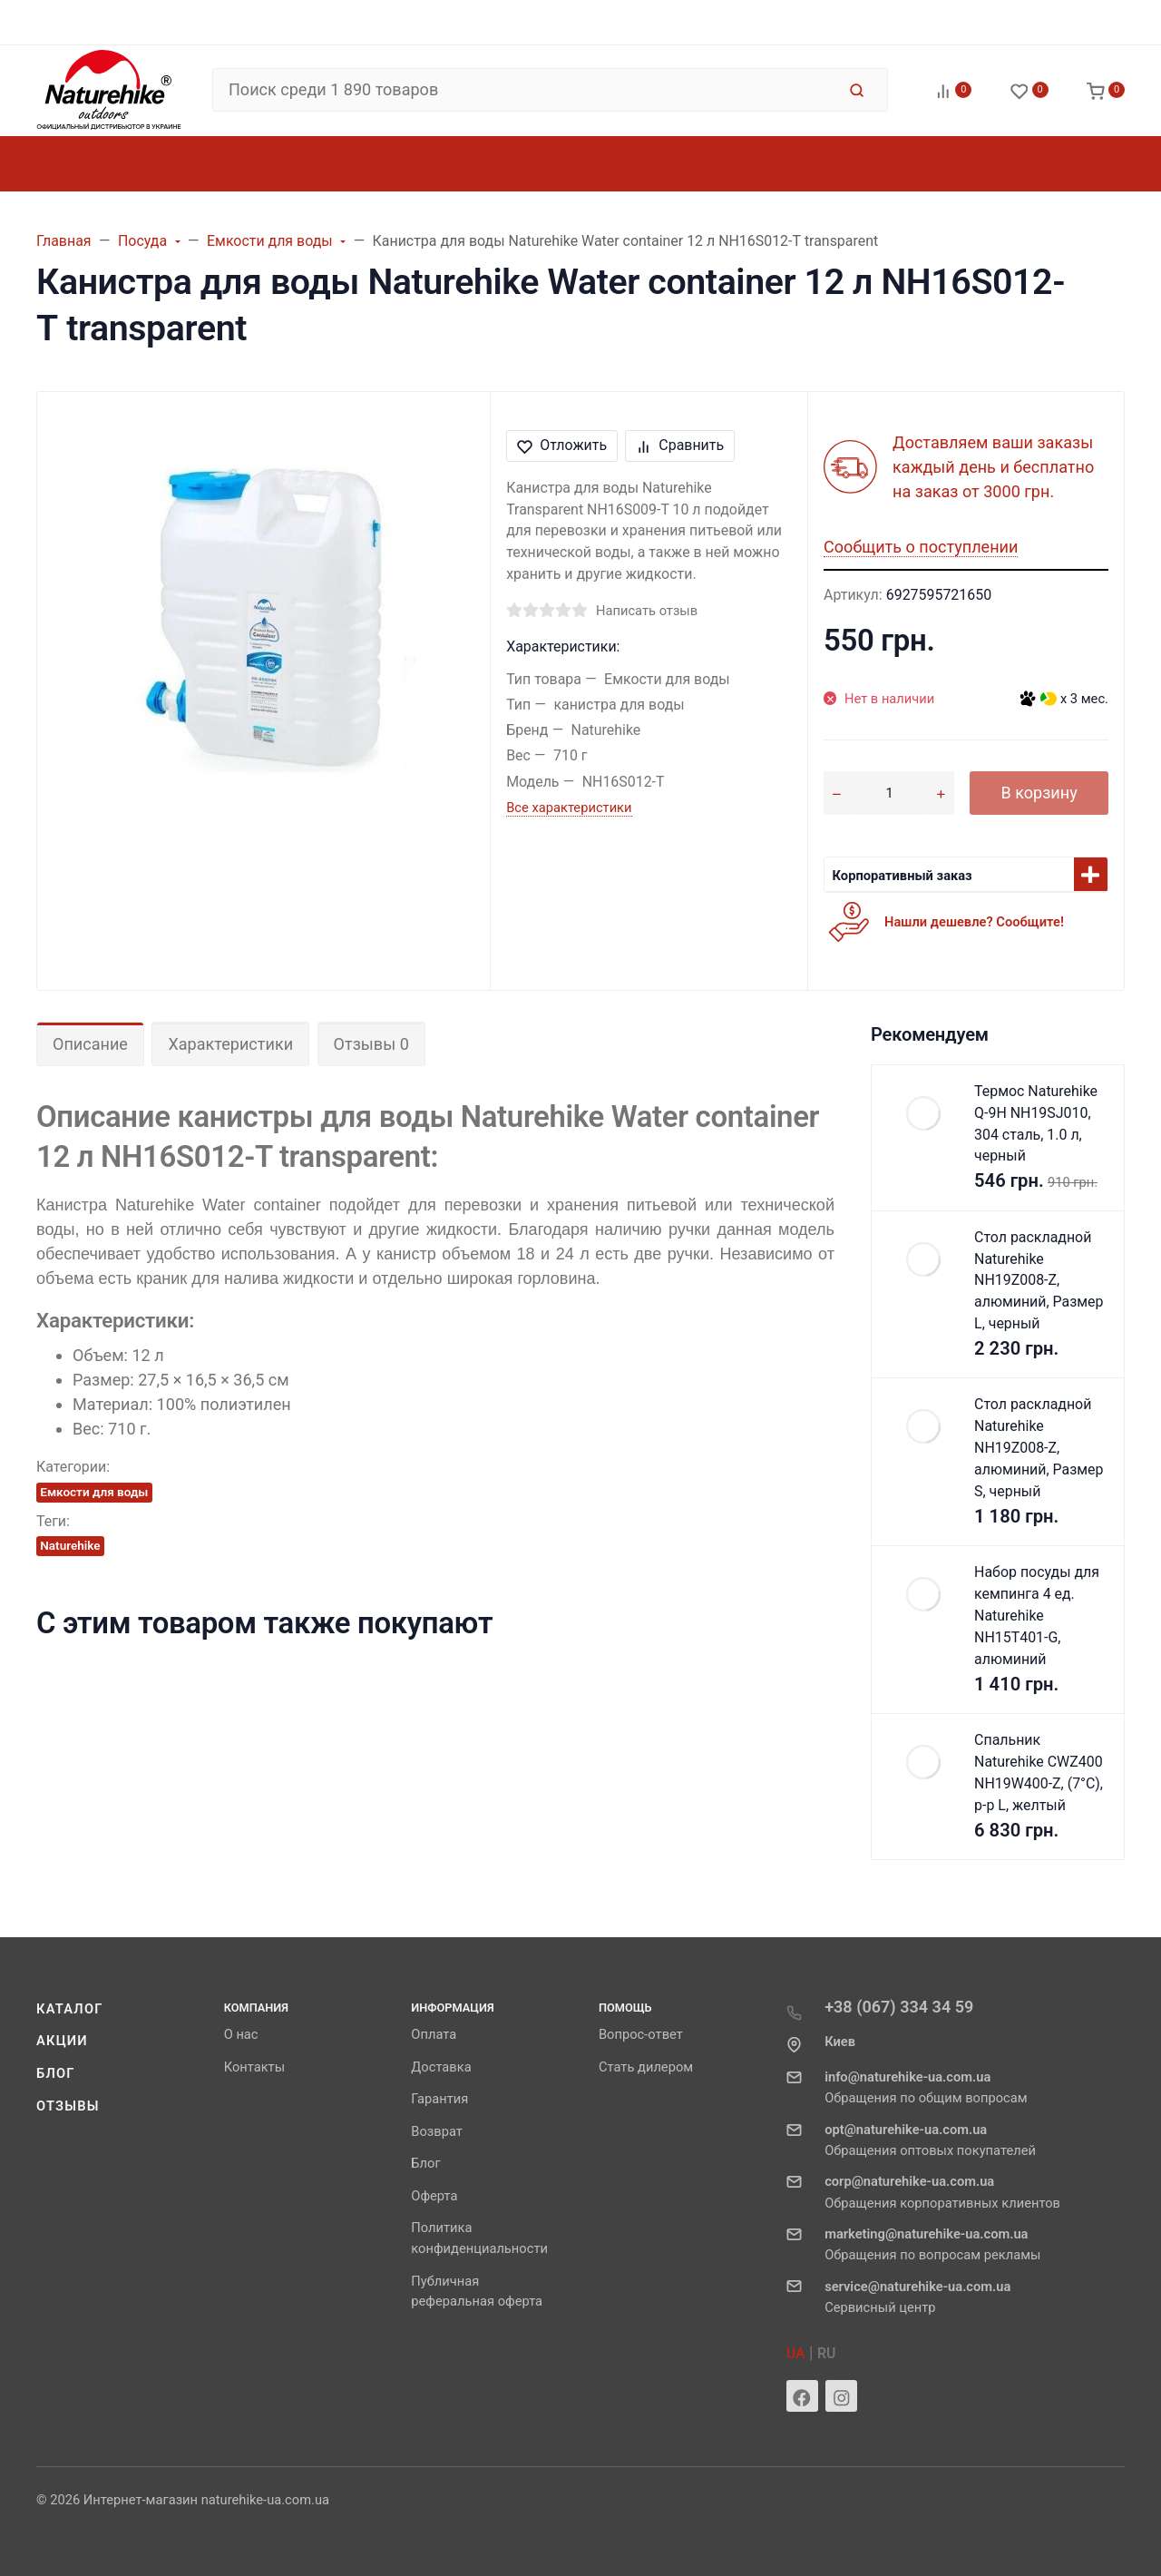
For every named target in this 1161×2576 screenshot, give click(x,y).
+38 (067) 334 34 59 (898, 2006)
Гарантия (439, 2099)
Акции (62, 2040)
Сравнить (680, 445)
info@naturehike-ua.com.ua (907, 2077)
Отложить (562, 445)
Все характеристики (568, 807)
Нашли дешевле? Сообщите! (974, 922)
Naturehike (70, 1545)
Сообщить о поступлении (921, 546)
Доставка (441, 2067)
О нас (241, 2034)
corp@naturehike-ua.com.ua (909, 2181)
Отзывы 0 (371, 1043)
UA (795, 2353)
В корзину (1038, 792)
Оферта (434, 2196)
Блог (55, 2073)
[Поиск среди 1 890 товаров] (523, 90)
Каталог (69, 2009)
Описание (90, 1043)
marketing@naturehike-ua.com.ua (926, 2234)
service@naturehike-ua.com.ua (917, 2286)
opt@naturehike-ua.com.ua (905, 2129)
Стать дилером (646, 2067)
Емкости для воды (94, 1491)
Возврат (437, 2131)
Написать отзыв (647, 610)
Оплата (433, 2034)
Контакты (254, 2067)
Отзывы (68, 2106)
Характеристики (230, 1043)
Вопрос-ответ (641, 2034)
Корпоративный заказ (902, 875)
